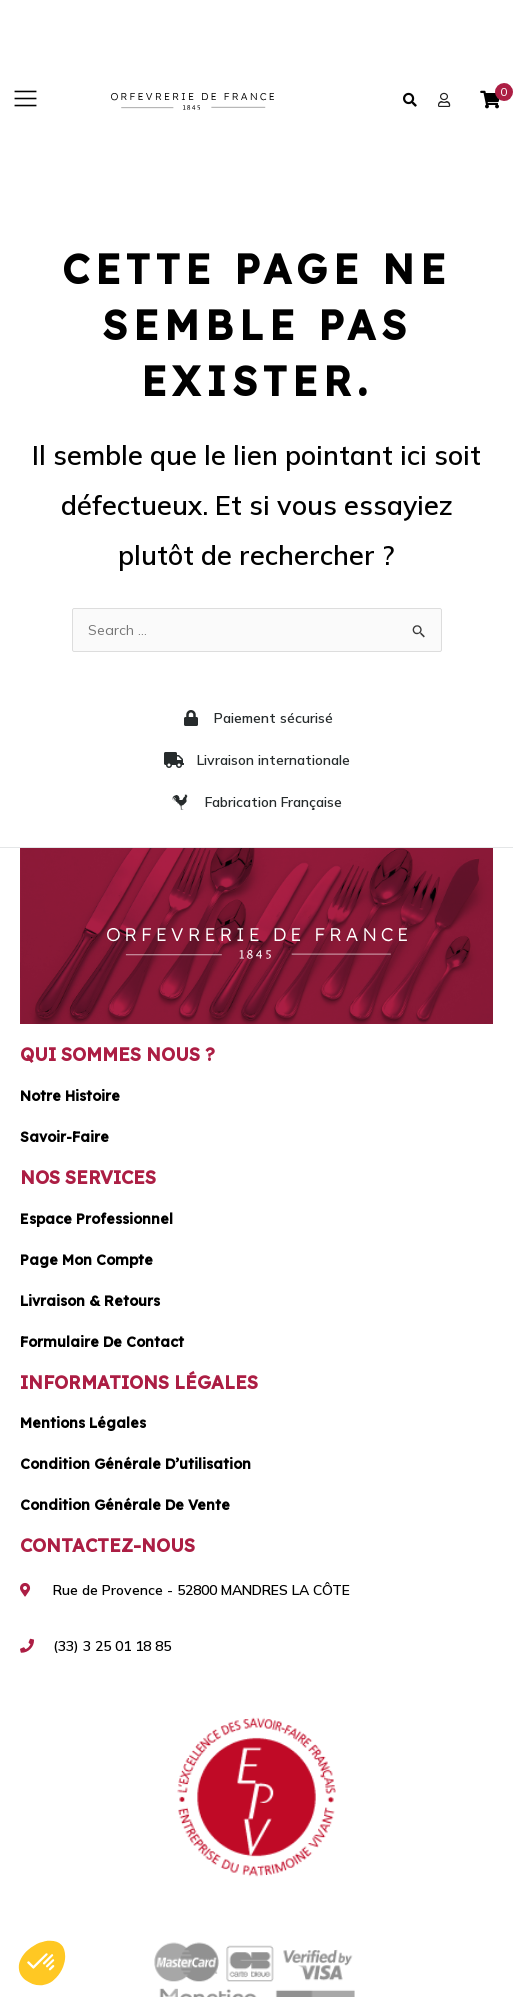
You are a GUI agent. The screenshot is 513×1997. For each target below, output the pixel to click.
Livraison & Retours (90, 1301)
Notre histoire (70, 1096)
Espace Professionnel (96, 1219)
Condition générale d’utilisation (135, 1464)
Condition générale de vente (125, 1505)
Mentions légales (83, 1423)
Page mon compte (86, 1260)
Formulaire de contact (102, 1342)
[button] (25, 99)
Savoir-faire (64, 1137)
